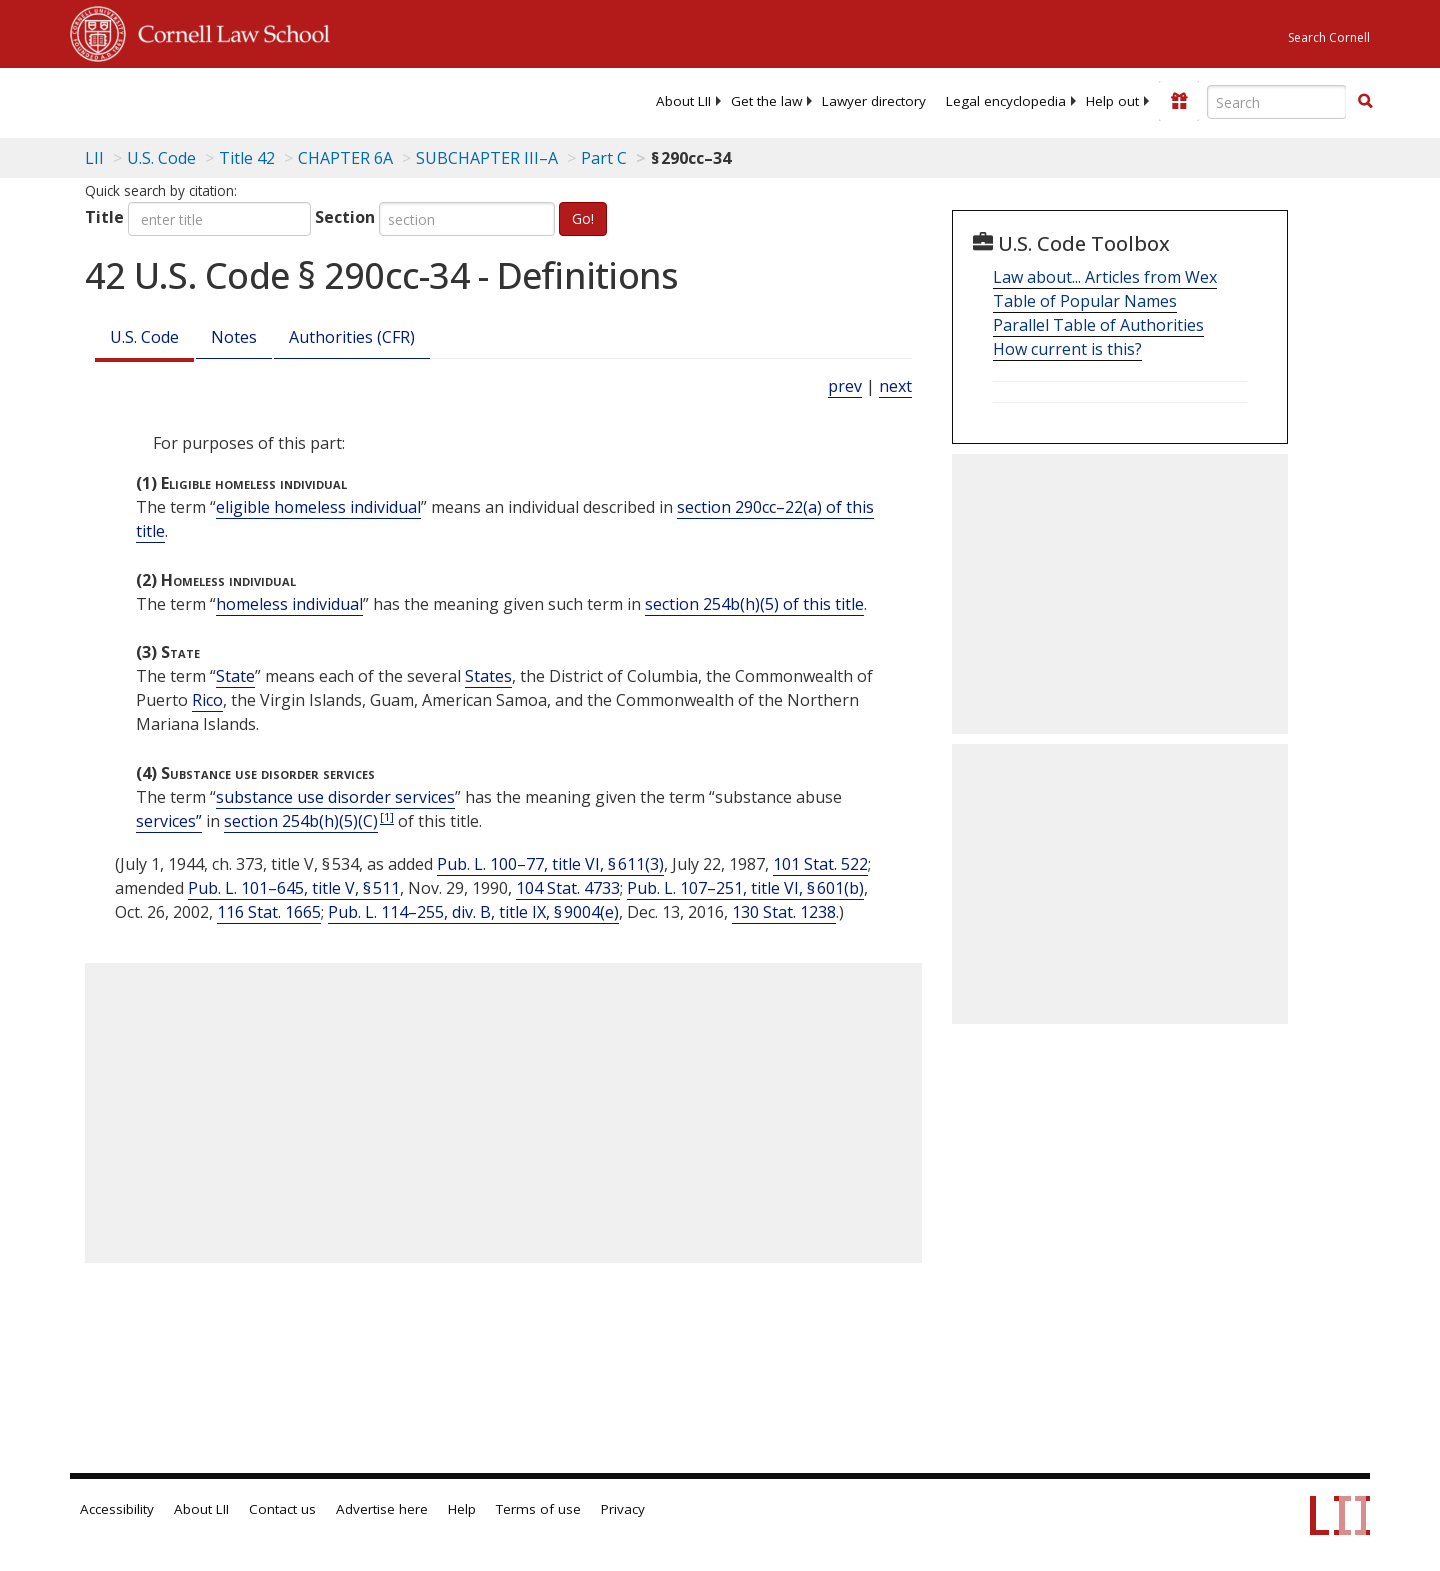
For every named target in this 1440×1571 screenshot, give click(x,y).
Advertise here (382, 1509)
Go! (583, 218)
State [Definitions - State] (235, 676)
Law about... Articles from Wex (1105, 277)
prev (845, 386)
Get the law (766, 101)
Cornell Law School (228, 31)
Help (462, 1509)
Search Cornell (1329, 37)
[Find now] (1365, 102)
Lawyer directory (874, 101)
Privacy (623, 1509)
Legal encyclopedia (1006, 101)
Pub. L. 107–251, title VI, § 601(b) (745, 888)
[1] (387, 816)
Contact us (282, 1509)
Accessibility (117, 1509)
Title (104, 217)
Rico (207, 700)
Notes (234, 337)
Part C (604, 158)
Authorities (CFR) (352, 337)
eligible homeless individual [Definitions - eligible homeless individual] (318, 507)
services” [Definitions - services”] (169, 821)
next (895, 386)
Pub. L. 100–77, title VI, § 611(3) (550, 864)
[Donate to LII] (1179, 101)
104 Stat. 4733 (568, 888)
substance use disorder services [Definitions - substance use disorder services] (335, 797)
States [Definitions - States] (488, 676)
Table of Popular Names (1085, 301)
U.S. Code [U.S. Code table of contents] (161, 158)
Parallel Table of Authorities (1098, 325)
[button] (1365, 101)
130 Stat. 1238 (784, 912)
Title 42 (247, 158)
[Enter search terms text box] (1277, 102)
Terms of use (538, 1509)
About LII (683, 101)
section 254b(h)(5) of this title (754, 604)
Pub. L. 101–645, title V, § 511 (294, 888)
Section (345, 217)
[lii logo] (295, 100)
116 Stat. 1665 (269, 912)
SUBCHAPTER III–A (487, 158)
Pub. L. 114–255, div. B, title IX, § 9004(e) (473, 912)
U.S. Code (144, 337)
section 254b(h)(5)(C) (301, 821)
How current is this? (1067, 349)
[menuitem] (683, 101)
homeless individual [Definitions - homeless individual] (289, 604)
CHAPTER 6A (345, 158)
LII (94, 158)
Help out (1112, 101)
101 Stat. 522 (820, 864)
